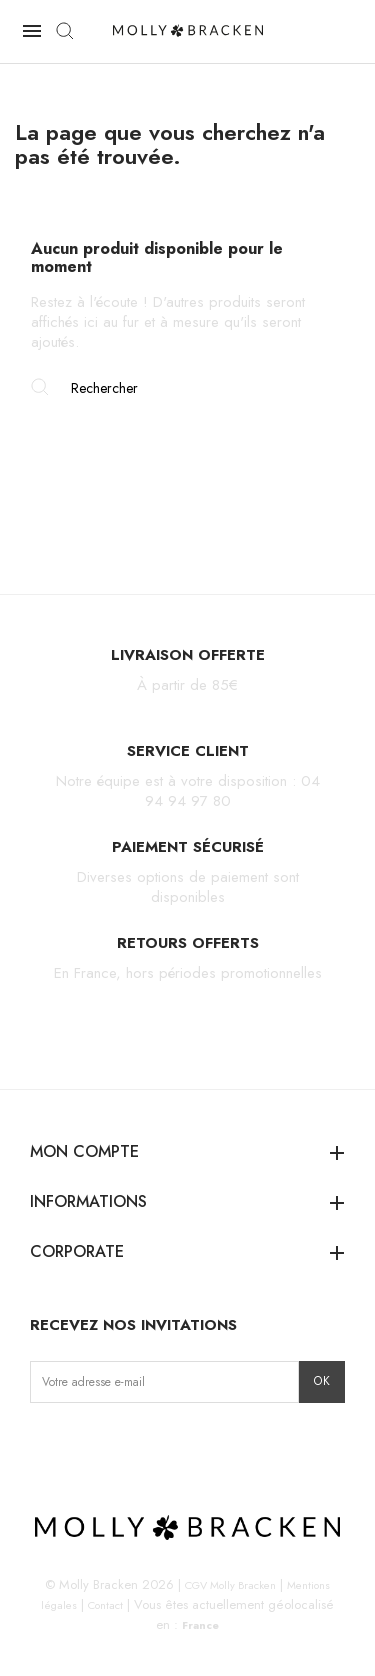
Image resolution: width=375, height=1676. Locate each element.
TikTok (108, 1444)
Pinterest (140, 1444)
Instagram (46, 1444)
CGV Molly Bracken (230, 1585)
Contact (105, 1605)
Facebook (77, 1444)
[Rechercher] (187, 388)
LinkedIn (171, 1444)
